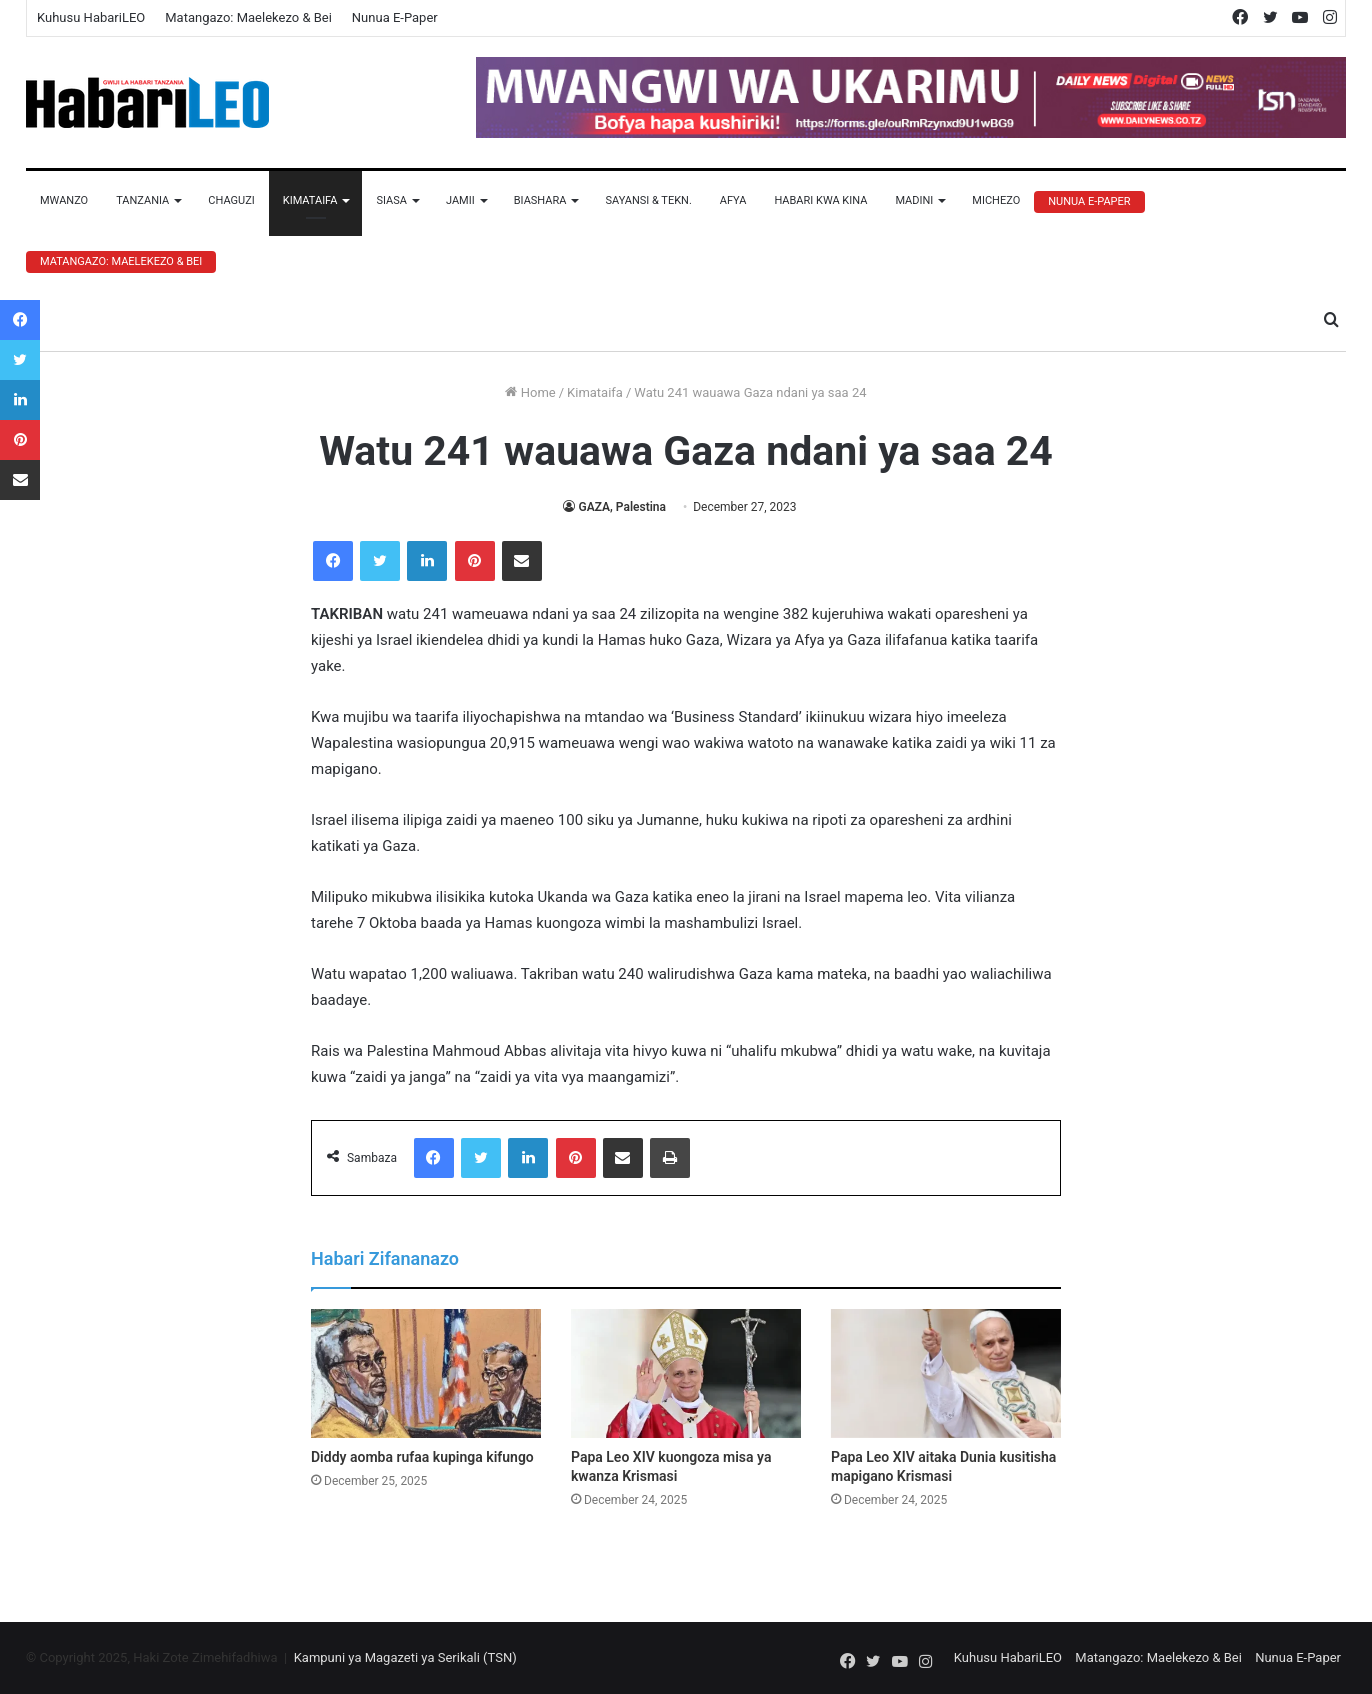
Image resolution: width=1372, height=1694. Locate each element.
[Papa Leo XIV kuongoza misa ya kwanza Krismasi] (686, 1374)
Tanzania (142, 200)
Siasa (391, 200)
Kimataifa (310, 200)
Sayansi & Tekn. (648, 200)
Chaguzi (231, 200)
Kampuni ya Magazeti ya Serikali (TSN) (405, 1657)
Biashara (540, 200)
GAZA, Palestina (621, 507)
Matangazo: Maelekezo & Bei (248, 17)
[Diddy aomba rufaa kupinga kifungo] (426, 1374)
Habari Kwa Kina (820, 200)
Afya (733, 200)
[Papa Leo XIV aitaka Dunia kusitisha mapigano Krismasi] (946, 1374)
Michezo (996, 200)
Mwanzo (64, 200)
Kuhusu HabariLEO (91, 17)
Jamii (460, 200)
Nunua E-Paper (395, 17)
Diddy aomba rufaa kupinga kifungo (422, 1457)
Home (530, 392)
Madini (914, 200)
